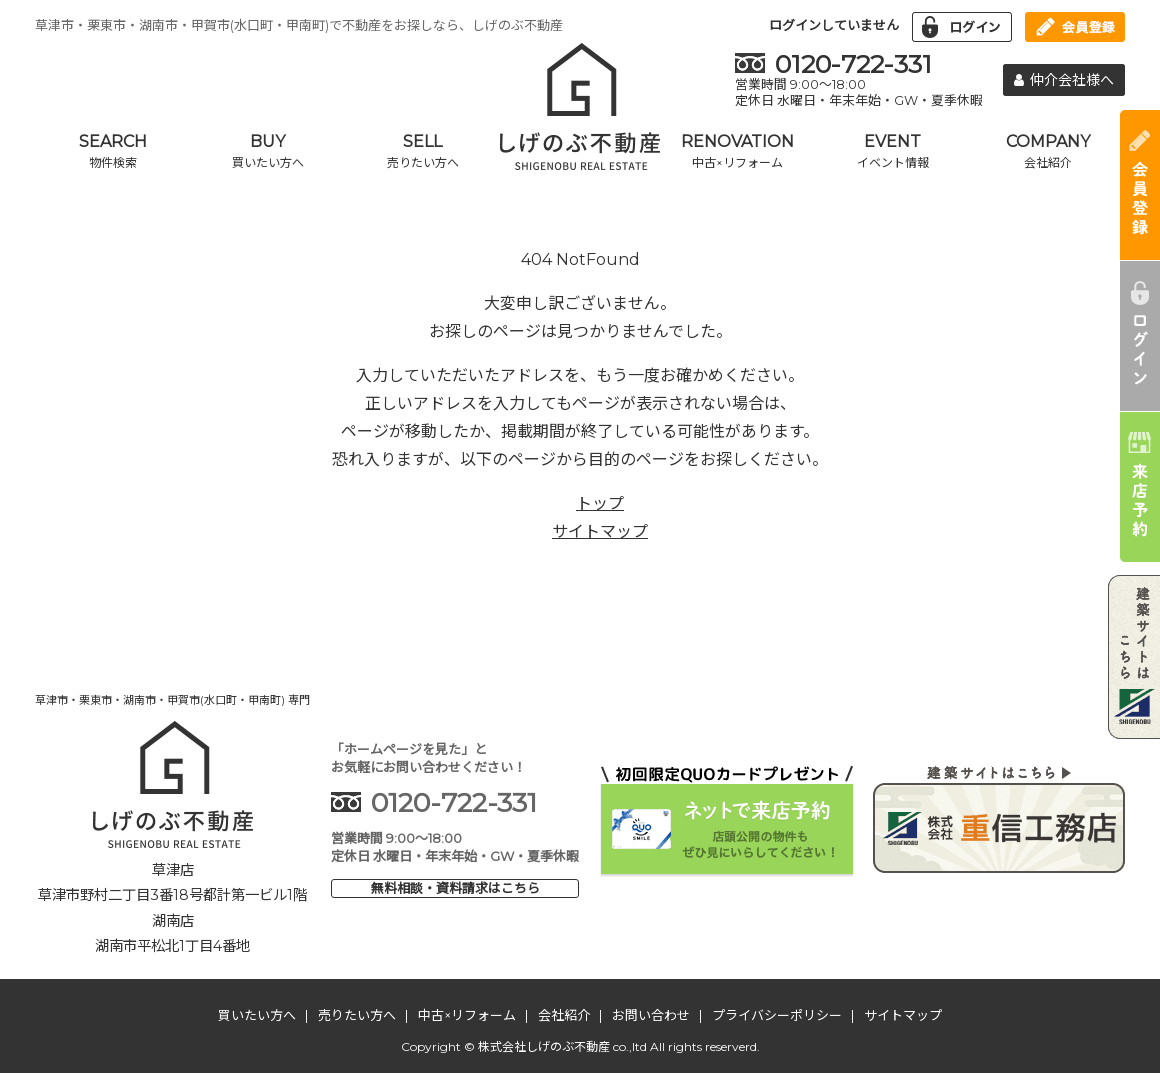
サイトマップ (600, 531)
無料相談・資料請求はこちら (455, 888)
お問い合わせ (651, 1015)
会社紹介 (564, 1015)
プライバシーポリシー (777, 1015)
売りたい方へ (357, 1015)
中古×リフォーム (467, 1015)
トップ (600, 503)
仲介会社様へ (1064, 80)
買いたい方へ (257, 1015)
